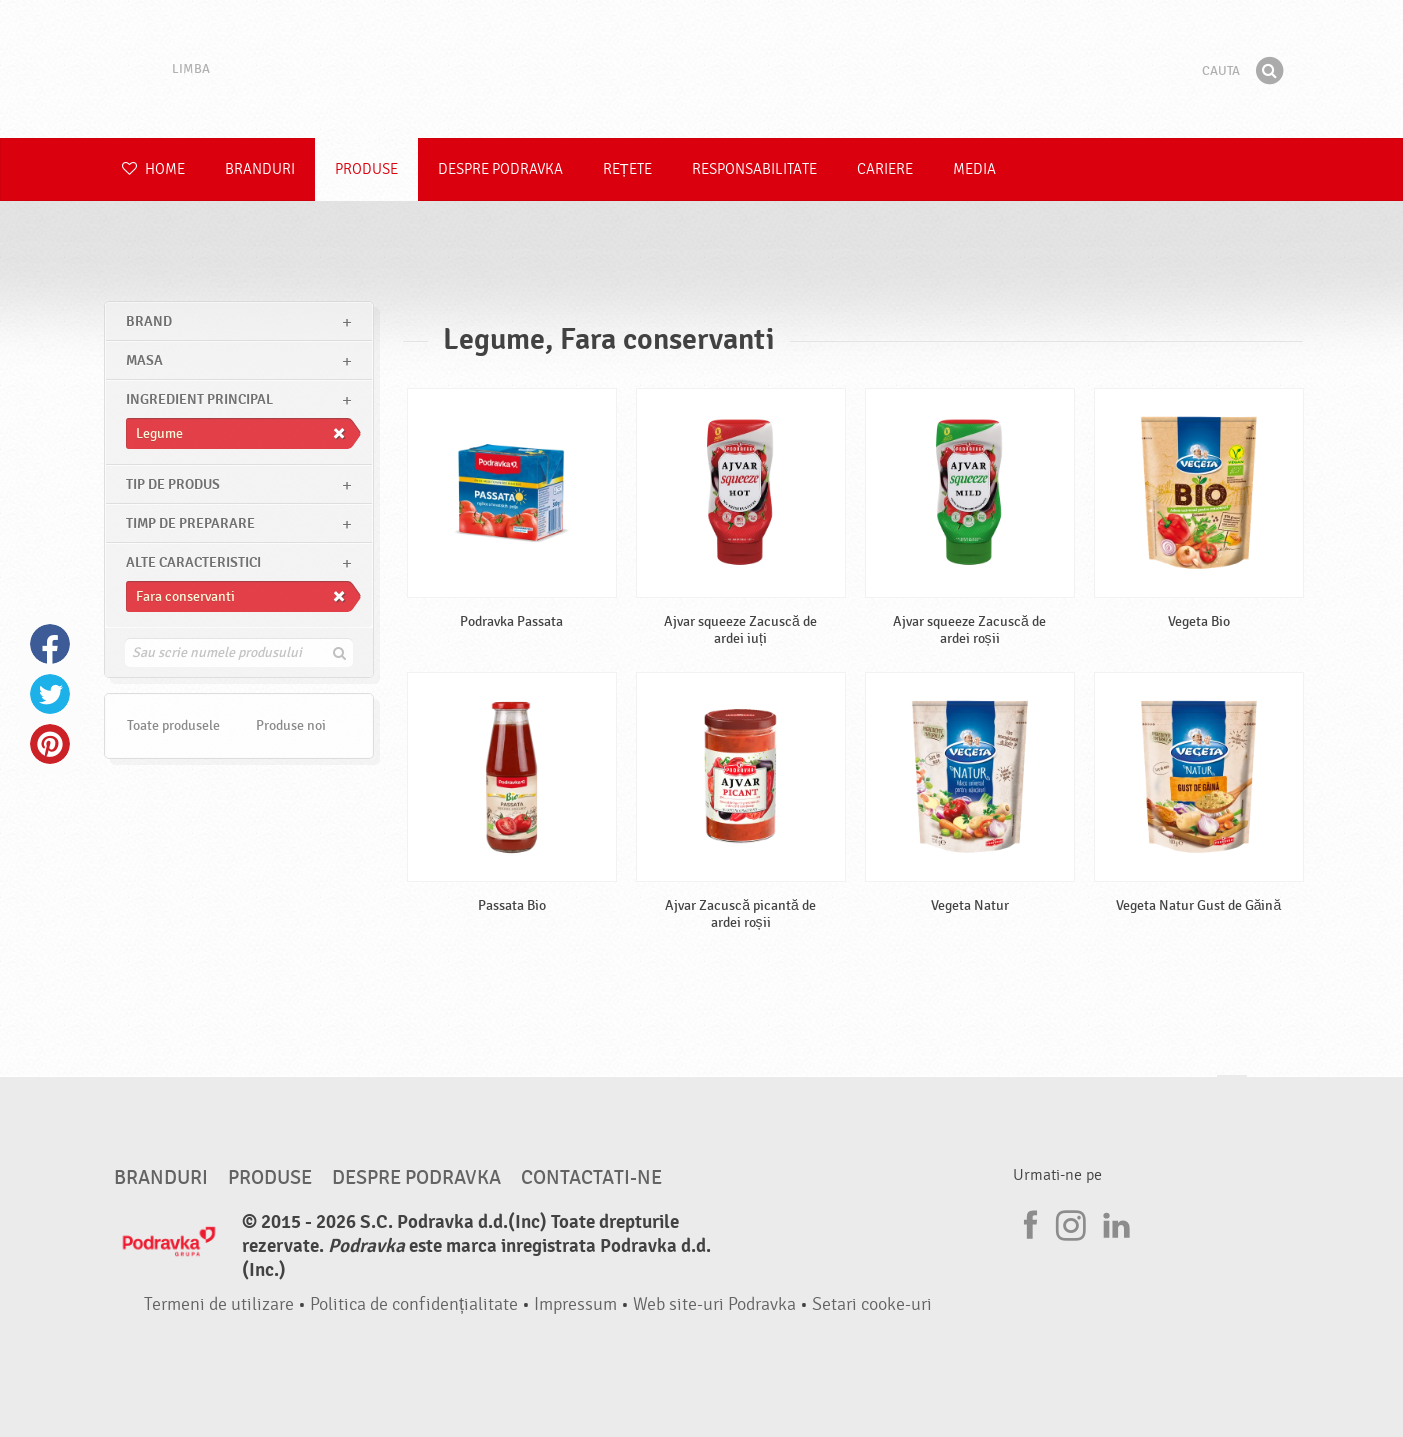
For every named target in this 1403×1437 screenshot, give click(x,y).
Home (153, 169)
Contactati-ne (591, 1178)
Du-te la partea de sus (1232, 1094)
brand (149, 321)
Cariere (885, 169)
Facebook (50, 644)
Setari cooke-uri (872, 1304)
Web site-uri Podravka (714, 1304)
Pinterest (50, 744)
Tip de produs (173, 484)
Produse (366, 169)
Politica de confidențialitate (414, 1304)
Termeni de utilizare (219, 1304)
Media (974, 169)
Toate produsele (173, 725)
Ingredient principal (199, 399)
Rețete (627, 169)
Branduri (260, 169)
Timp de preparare (190, 523)
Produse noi (291, 725)
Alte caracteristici (193, 562)
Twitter (50, 694)
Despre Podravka (500, 169)
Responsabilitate (754, 169)
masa (144, 360)
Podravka (702, 69)
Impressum (575, 1304)
